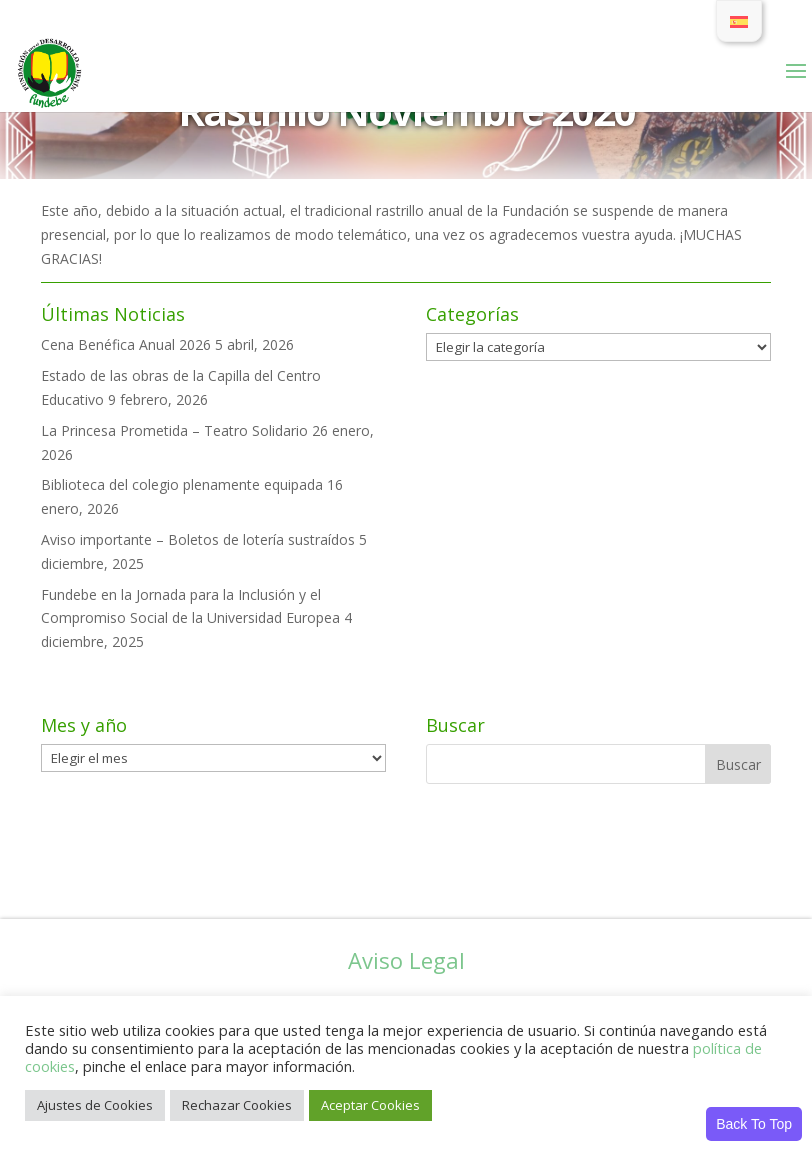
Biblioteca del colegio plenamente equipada (182, 484)
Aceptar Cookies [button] (370, 1105)
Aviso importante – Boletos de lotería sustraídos (198, 539)
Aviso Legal (406, 960)
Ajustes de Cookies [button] (95, 1105)
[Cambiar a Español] (739, 21)
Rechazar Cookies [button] (237, 1105)
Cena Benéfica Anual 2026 (126, 344)
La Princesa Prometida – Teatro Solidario (174, 430)
